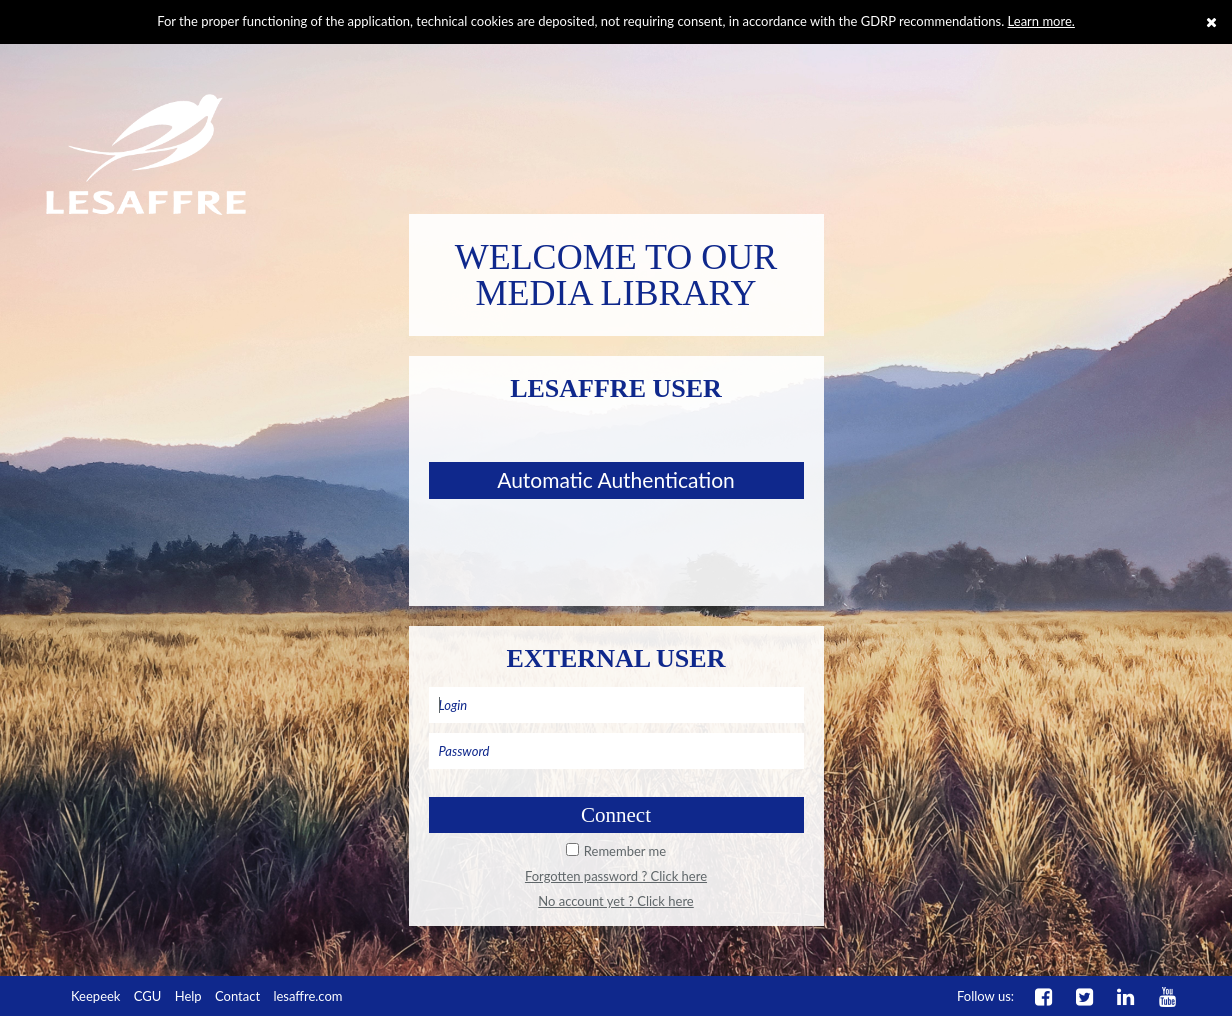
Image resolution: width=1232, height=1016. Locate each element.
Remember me (625, 851)
